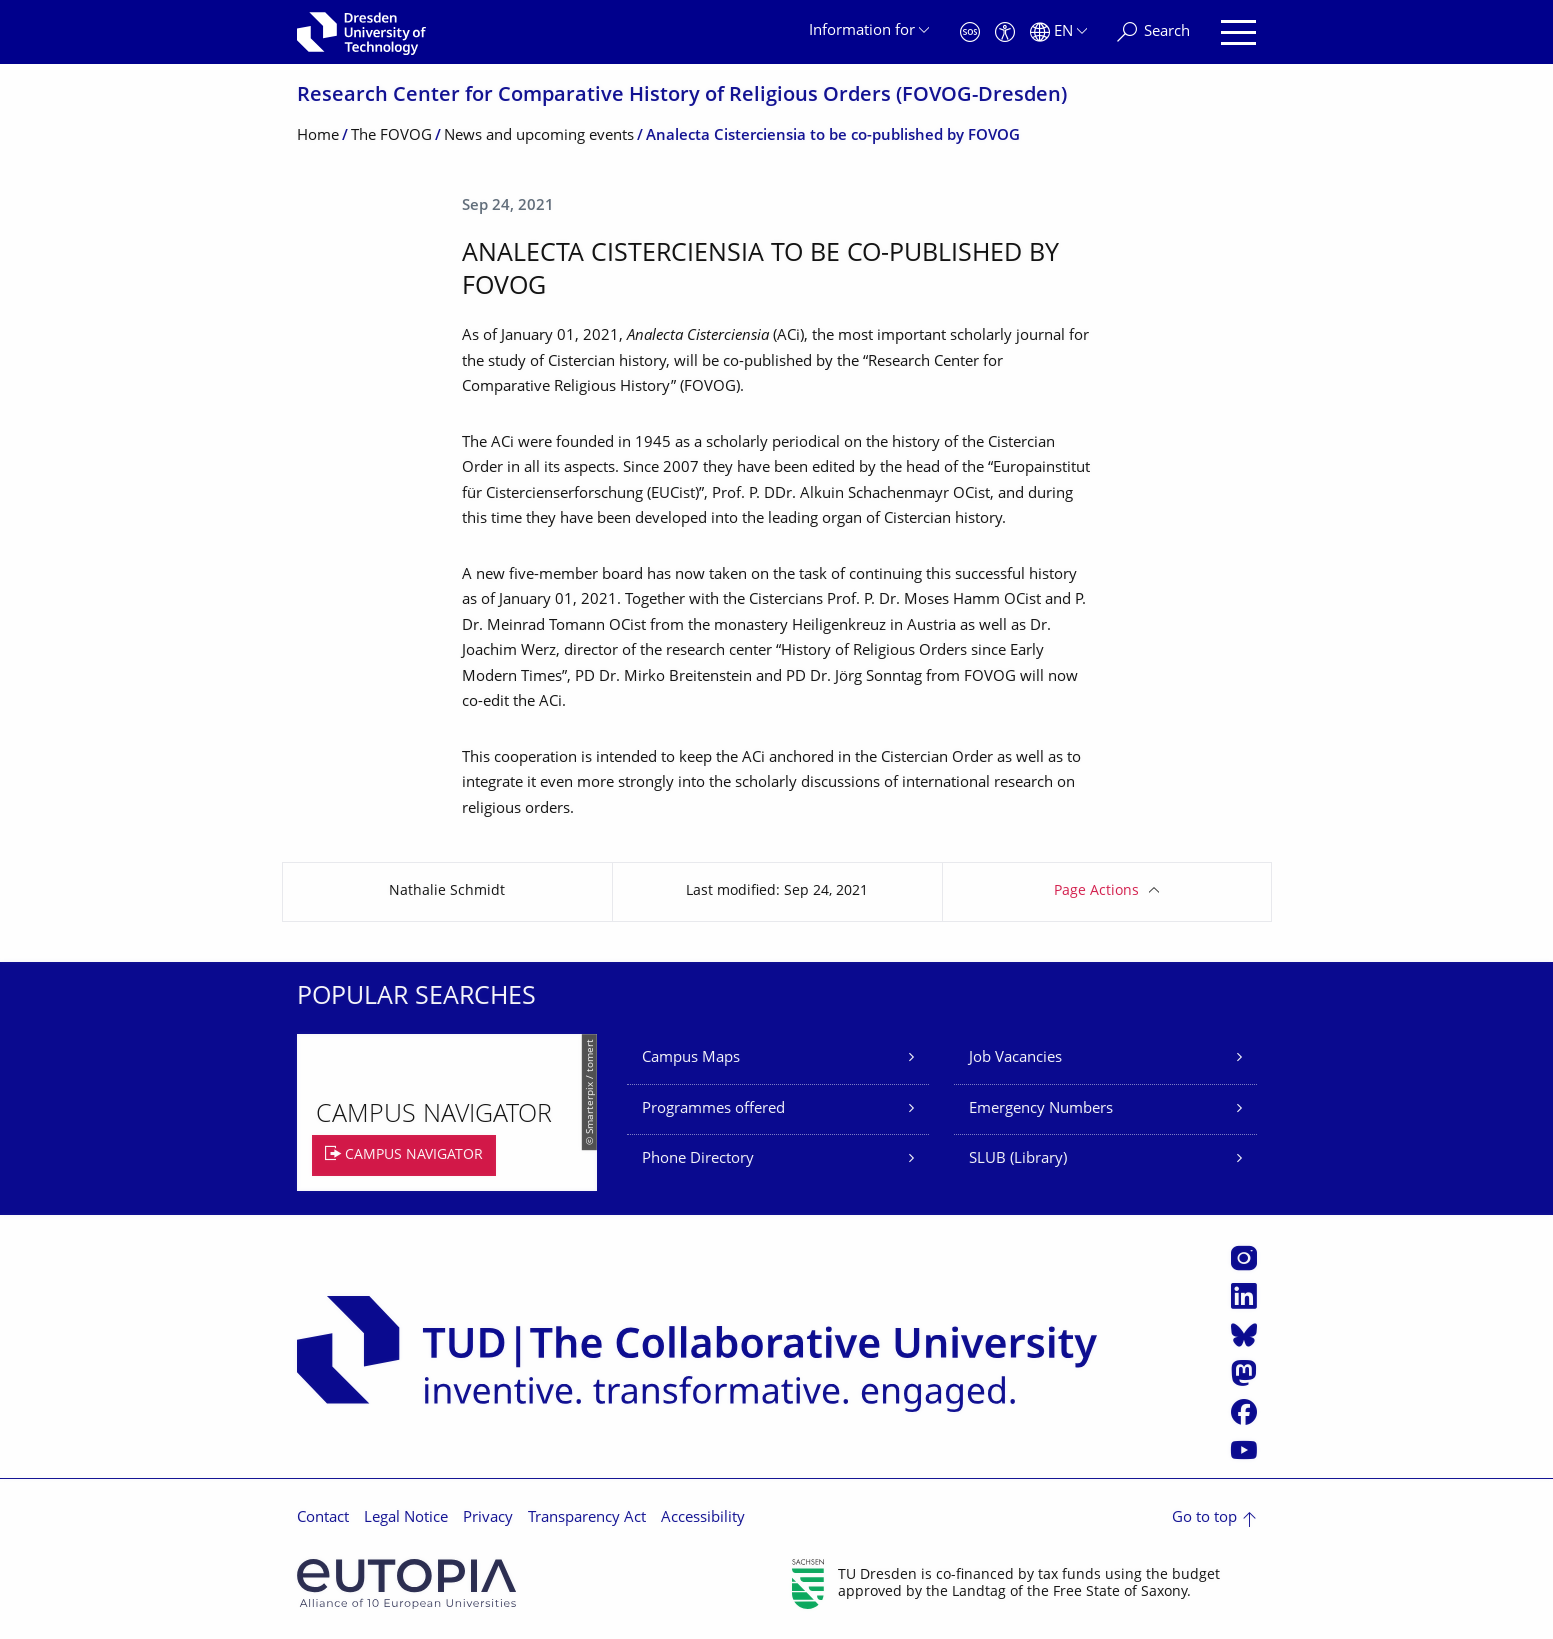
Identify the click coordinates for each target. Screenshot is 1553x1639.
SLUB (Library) (1018, 1159)
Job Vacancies (1015, 1058)
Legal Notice (406, 1518)
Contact (323, 1518)
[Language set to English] (1058, 32)
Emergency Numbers (1041, 1109)
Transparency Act (587, 1518)
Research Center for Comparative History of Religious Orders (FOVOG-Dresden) (682, 96)
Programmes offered (713, 1109)
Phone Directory (698, 1159)
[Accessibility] (1005, 32)
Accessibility (703, 1518)
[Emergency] (970, 32)
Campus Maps (691, 1058)
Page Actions (1096, 891)
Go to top (1204, 1518)
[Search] (1153, 32)
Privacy (488, 1518)
